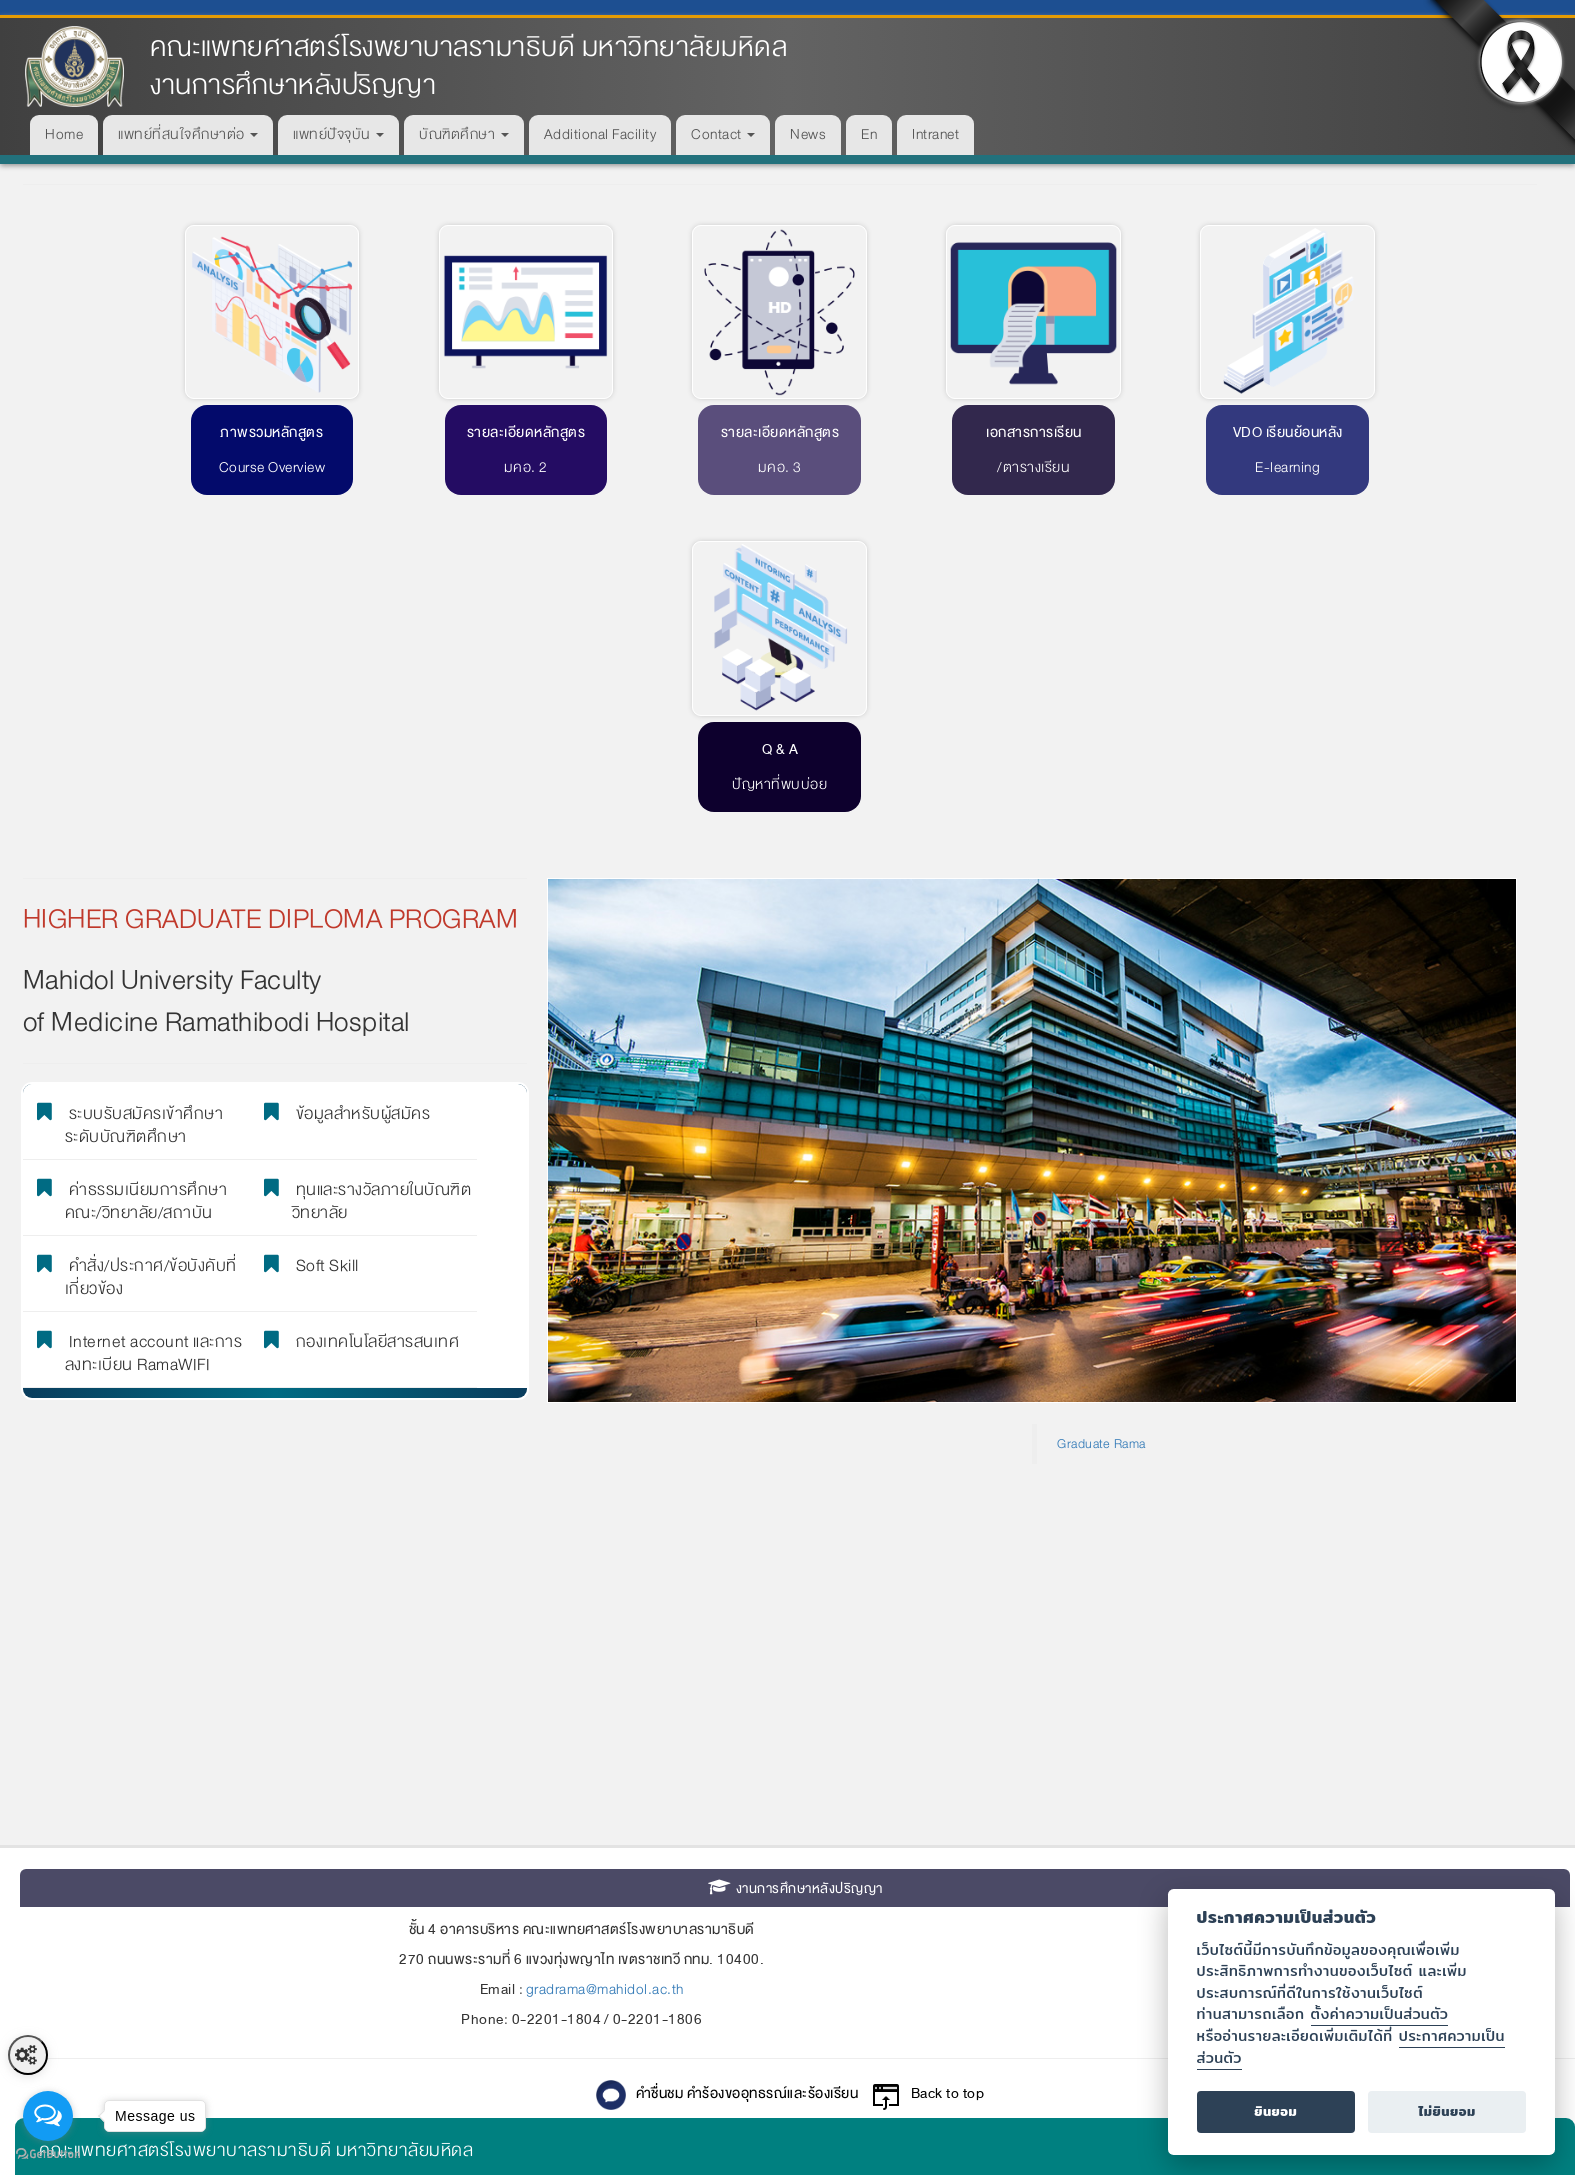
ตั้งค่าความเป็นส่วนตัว (1380, 2013)
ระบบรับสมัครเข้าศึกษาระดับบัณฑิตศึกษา (144, 797)
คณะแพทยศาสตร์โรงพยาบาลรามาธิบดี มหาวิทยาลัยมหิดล (256, 1825)
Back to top (948, 1769)
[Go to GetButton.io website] (48, 2154)
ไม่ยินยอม (1447, 2111)
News (808, 134)
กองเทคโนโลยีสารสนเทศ (371, 1015)
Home (64, 134)
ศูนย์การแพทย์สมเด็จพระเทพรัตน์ (162, 1960)
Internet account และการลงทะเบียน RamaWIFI (154, 1025)
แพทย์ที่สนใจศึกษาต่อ (188, 134)
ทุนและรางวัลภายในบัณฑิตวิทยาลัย (377, 873)
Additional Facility (600, 134)
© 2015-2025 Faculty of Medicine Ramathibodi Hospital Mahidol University (795, 2109)
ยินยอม (1275, 2111)
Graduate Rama (1101, 1119)
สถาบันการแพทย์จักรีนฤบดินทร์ (157, 2005)
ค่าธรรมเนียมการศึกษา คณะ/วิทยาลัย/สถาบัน (146, 873)
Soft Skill (320, 939)
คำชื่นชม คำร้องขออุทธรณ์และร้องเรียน (747, 1769)
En (869, 134)
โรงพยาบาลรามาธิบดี (120, 1870)
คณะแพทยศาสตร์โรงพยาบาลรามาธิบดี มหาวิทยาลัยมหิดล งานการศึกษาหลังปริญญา (468, 66)
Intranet (935, 134)
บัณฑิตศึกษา (464, 134)
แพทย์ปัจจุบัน (338, 134)
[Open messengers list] (48, 2116)
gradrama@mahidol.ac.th (605, 1665)
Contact (723, 134)
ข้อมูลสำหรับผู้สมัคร (356, 787)
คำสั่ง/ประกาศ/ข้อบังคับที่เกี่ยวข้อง (151, 949)
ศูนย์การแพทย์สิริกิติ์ (114, 1915)
